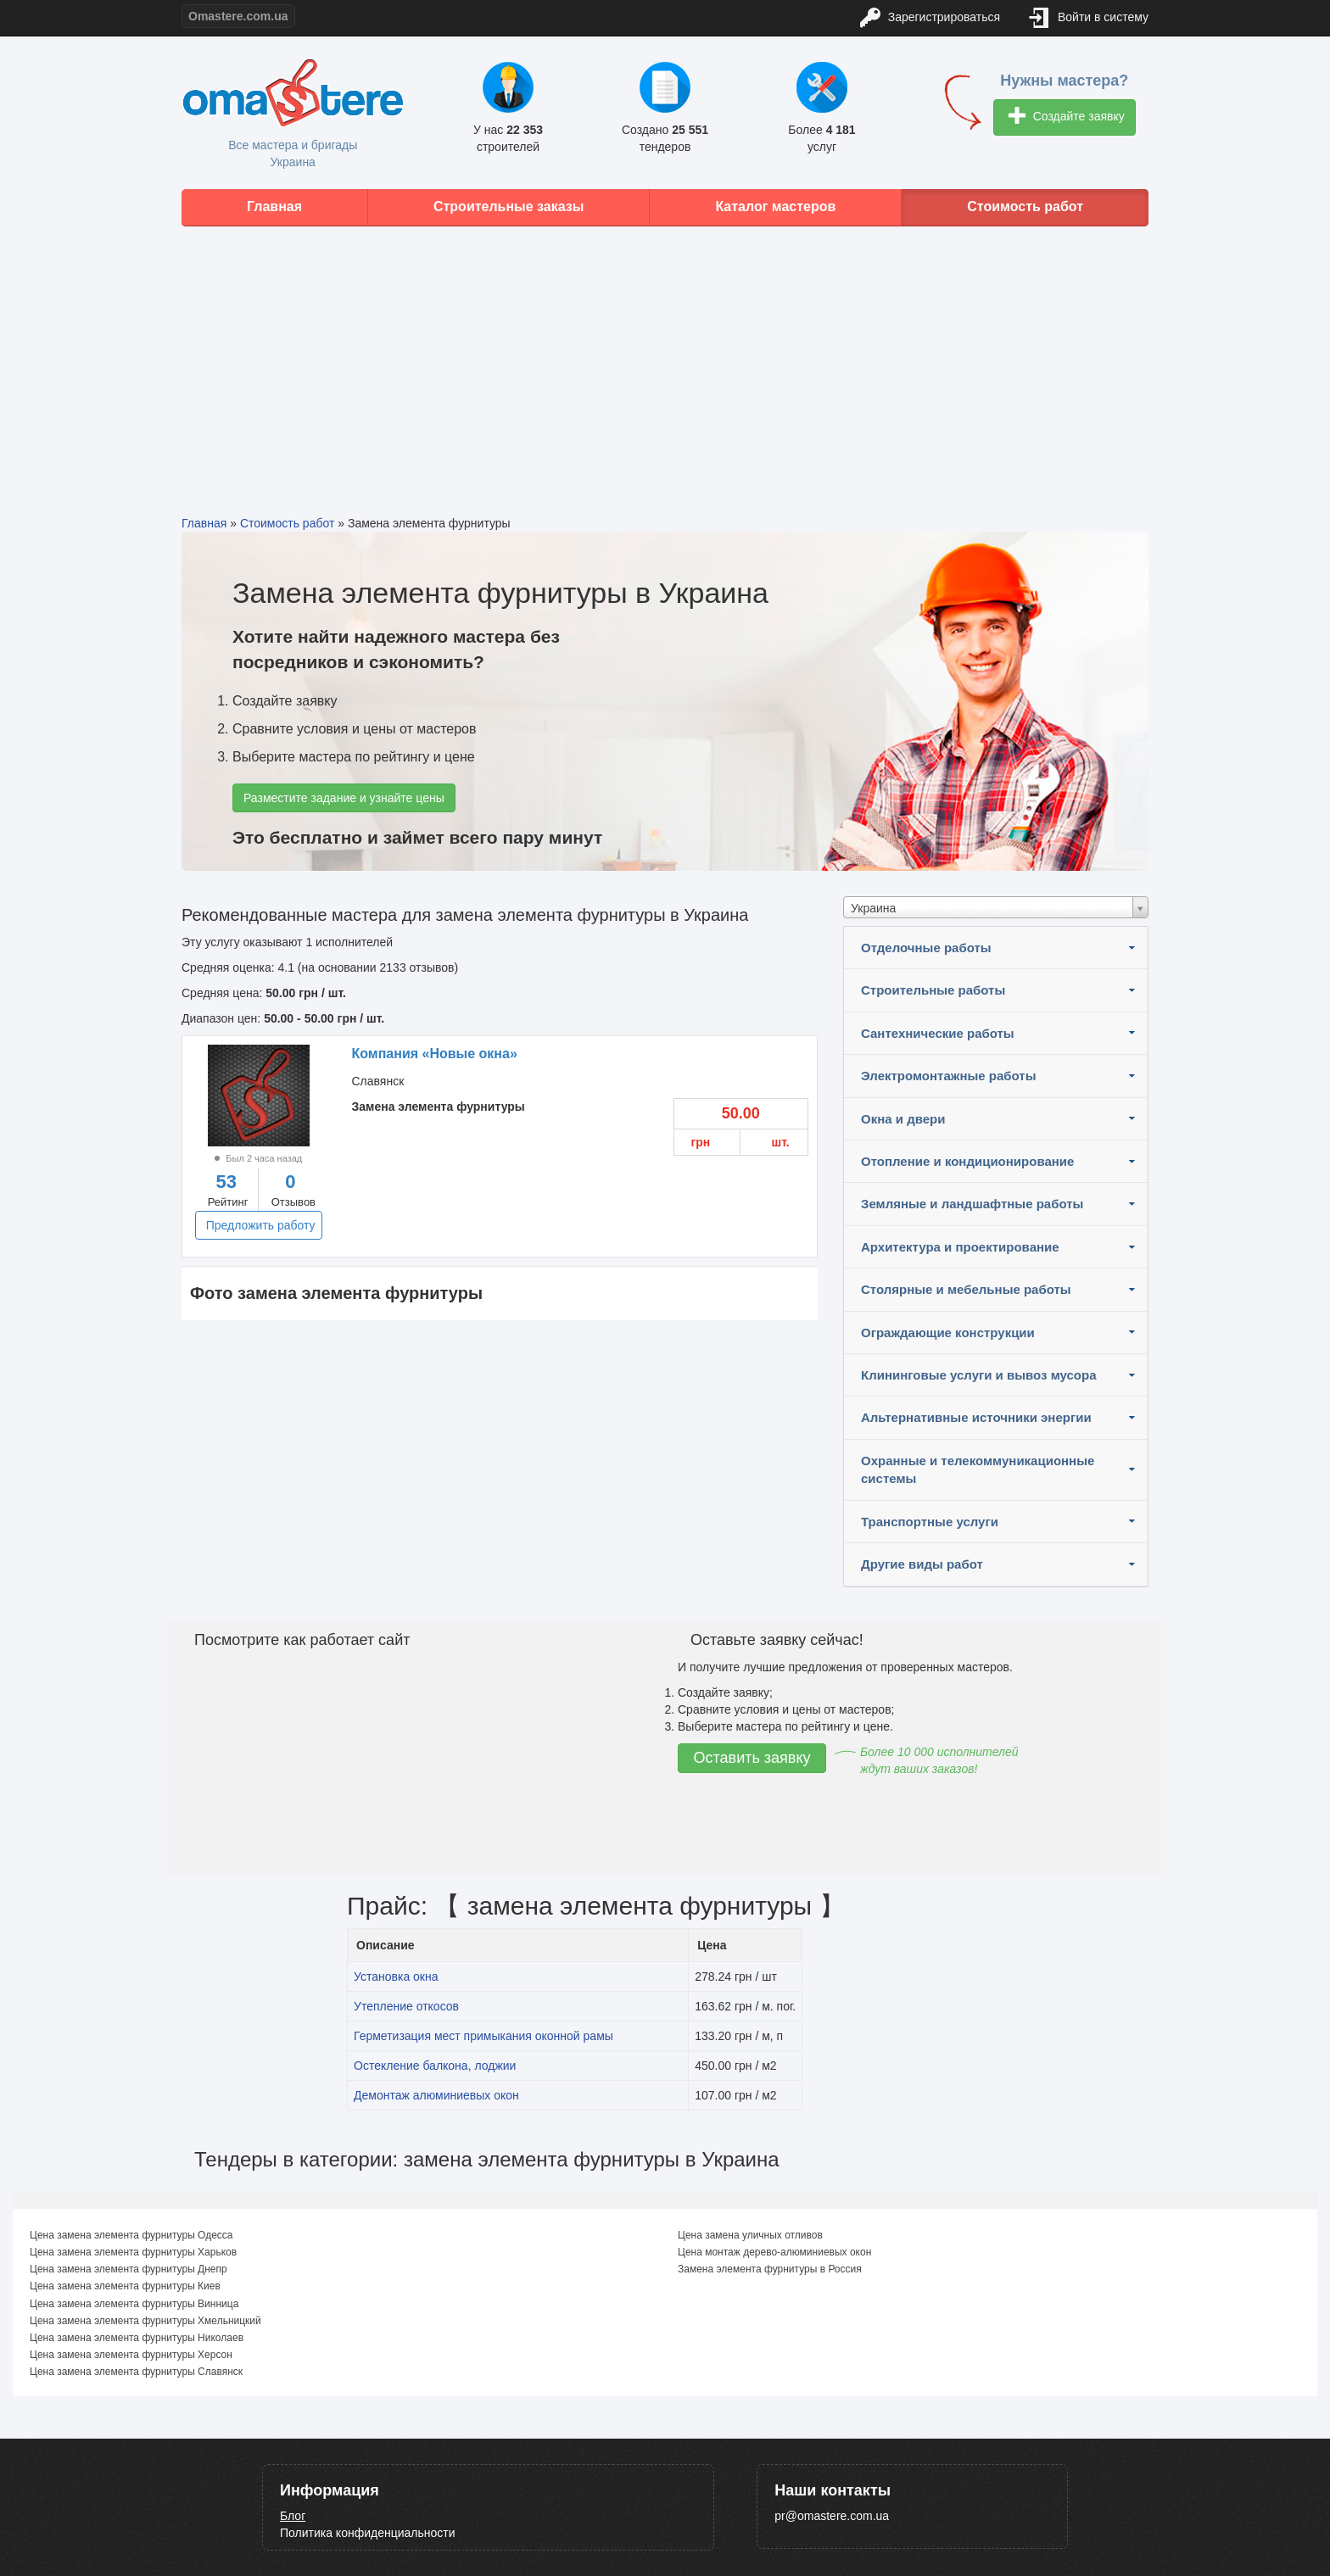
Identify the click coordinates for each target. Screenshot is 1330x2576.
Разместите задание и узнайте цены (343, 798)
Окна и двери (903, 1119)
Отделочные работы (926, 947)
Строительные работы (933, 990)
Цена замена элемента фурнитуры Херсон (131, 2355)
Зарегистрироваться (930, 18)
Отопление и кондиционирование (967, 1161)
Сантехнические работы (937, 1033)
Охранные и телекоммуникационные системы (977, 1469)
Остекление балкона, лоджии (435, 2065)
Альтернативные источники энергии (976, 1417)
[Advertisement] (665, 358)
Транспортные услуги (929, 1521)
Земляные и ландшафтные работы (972, 1203)
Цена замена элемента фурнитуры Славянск (136, 2372)
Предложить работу (261, 1225)
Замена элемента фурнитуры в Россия (770, 2269)
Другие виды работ (922, 1564)
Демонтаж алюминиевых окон (436, 2095)
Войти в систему (1089, 18)
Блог (292, 2516)
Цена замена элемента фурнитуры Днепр (128, 2269)
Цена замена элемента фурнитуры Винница (134, 2304)
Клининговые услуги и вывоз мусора (979, 1375)
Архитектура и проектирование (960, 1247)
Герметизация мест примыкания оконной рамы (483, 2036)
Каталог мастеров (775, 206)
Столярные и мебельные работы (966, 1289)
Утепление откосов (406, 2006)
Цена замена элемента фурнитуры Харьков (133, 2252)
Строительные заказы (508, 206)
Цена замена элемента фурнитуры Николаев (136, 2338)
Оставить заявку (752, 1757)
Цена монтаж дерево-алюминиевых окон (774, 2252)
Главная (274, 206)
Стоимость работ (1025, 206)
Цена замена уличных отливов (750, 2235)
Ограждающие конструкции (948, 1332)
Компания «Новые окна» (434, 1053)
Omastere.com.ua (238, 16)
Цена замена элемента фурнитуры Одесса (131, 2235)
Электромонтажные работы (949, 1075)
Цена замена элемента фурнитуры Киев (125, 2286)
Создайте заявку (1067, 117)
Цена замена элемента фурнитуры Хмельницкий (145, 2321)
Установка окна (396, 1976)
